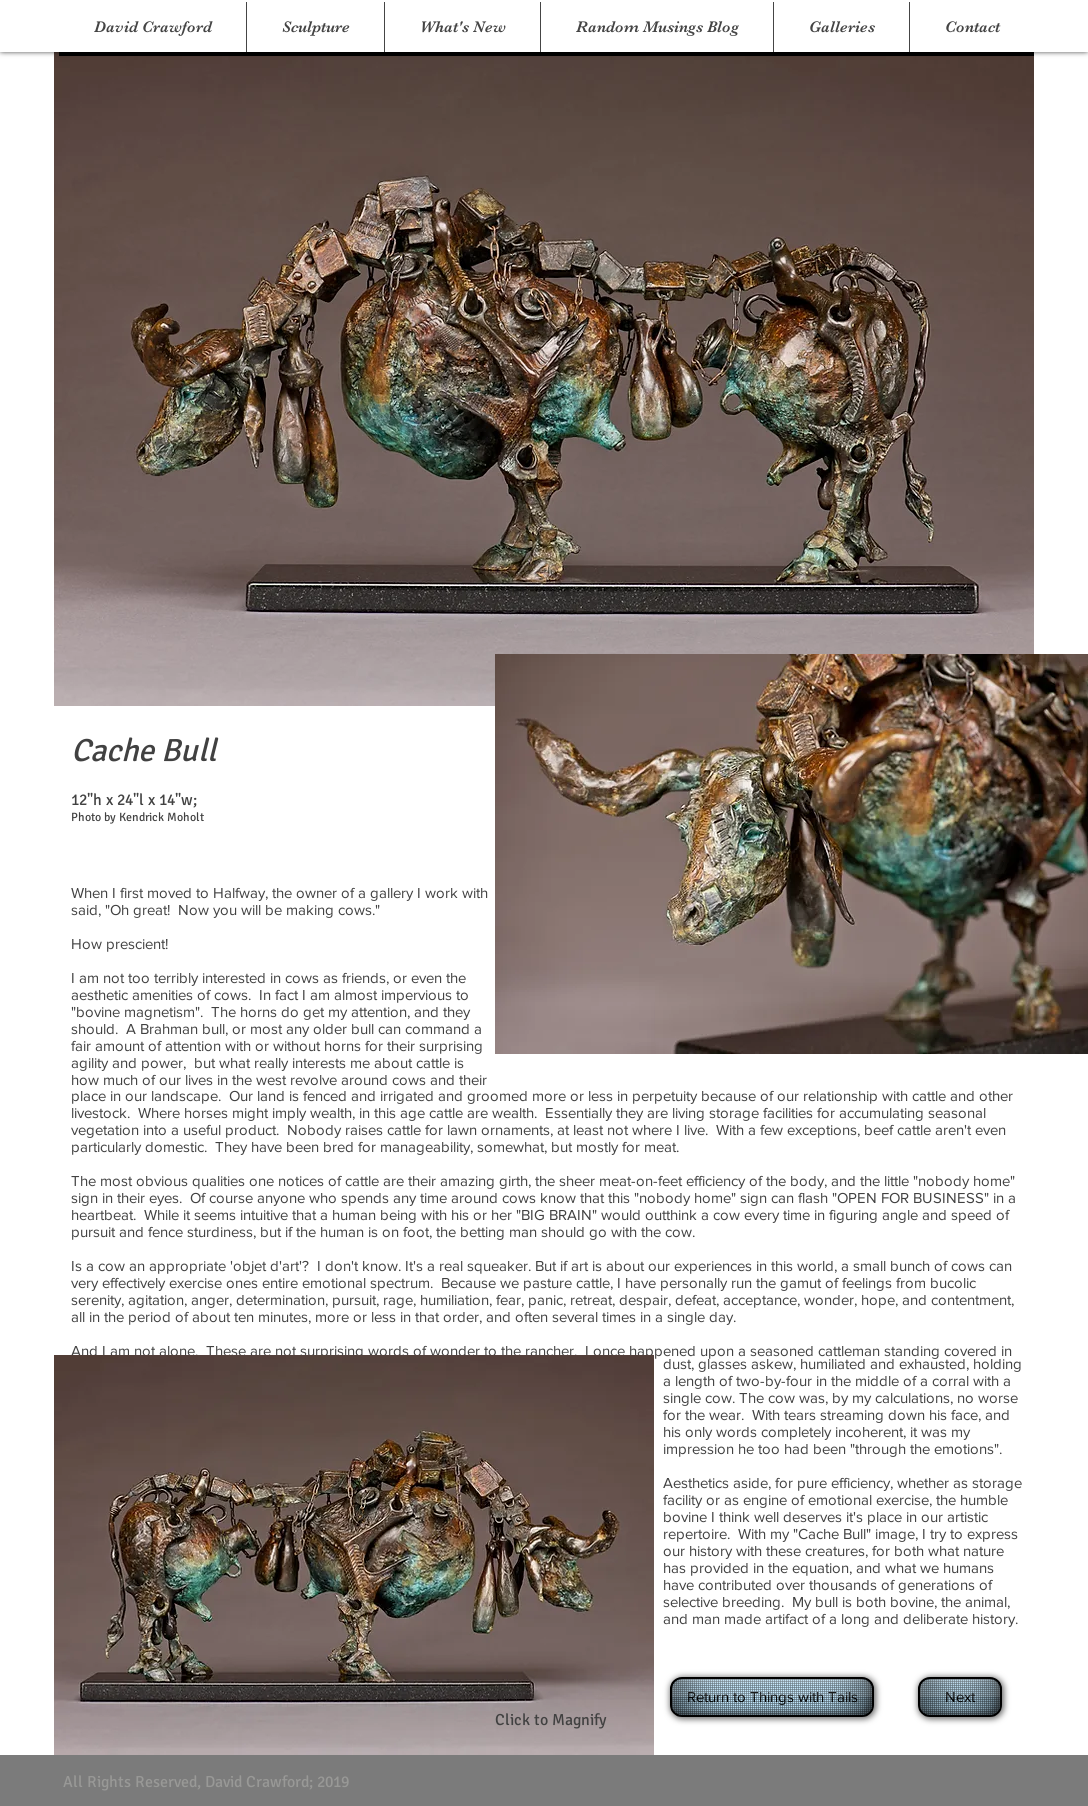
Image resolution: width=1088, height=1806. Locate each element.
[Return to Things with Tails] (772, 1697)
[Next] (960, 1697)
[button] (315, 27)
